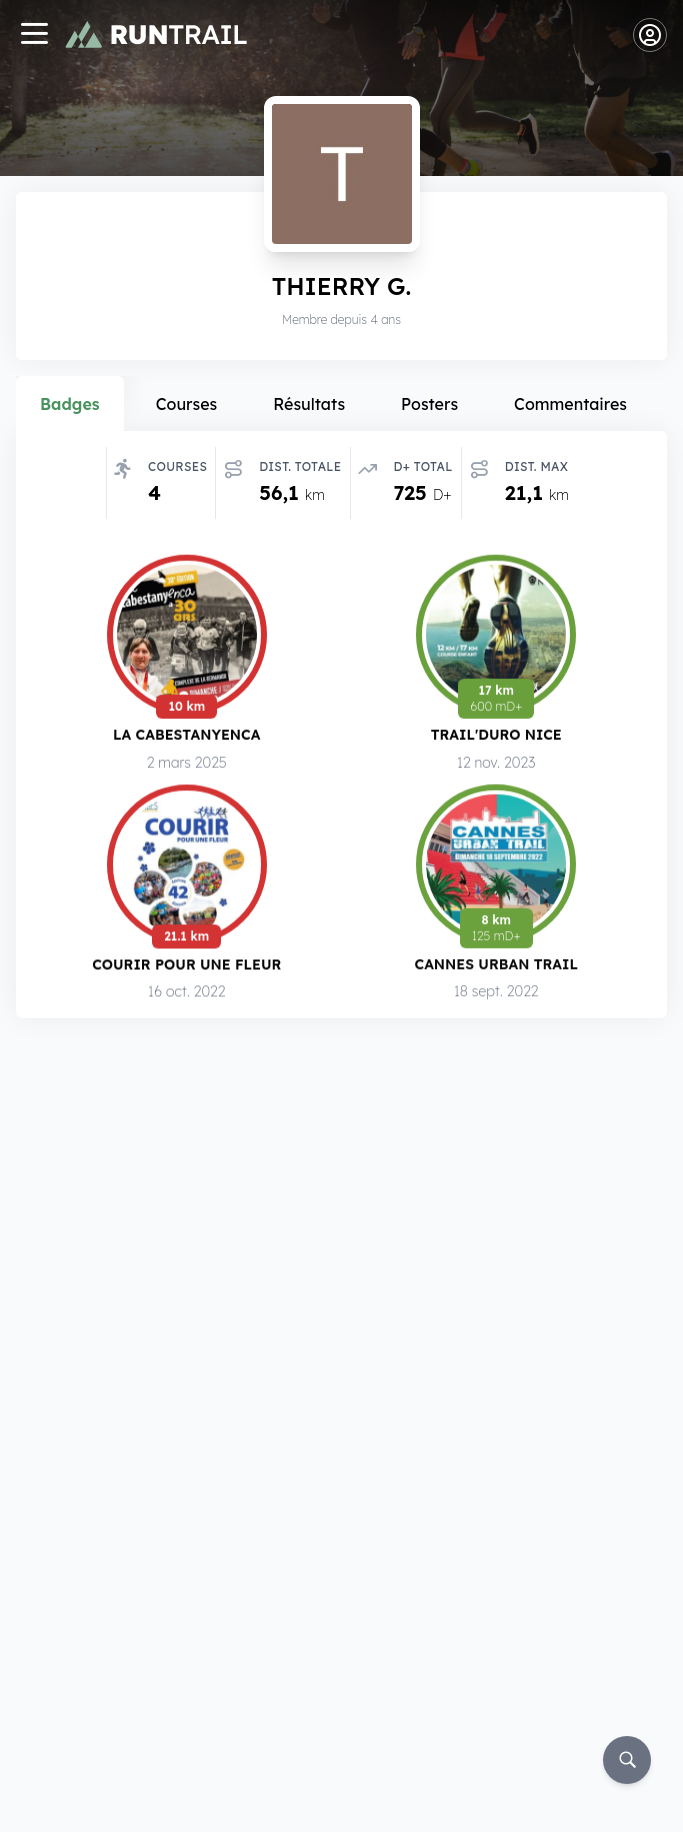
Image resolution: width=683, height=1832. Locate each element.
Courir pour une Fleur (186, 963)
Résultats (309, 404)
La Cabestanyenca (186, 734)
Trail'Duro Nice (496, 734)
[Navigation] (34, 35)
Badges (70, 404)
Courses (187, 404)
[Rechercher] (627, 1760)
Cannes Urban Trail (496, 964)
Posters (429, 404)
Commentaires (570, 404)
